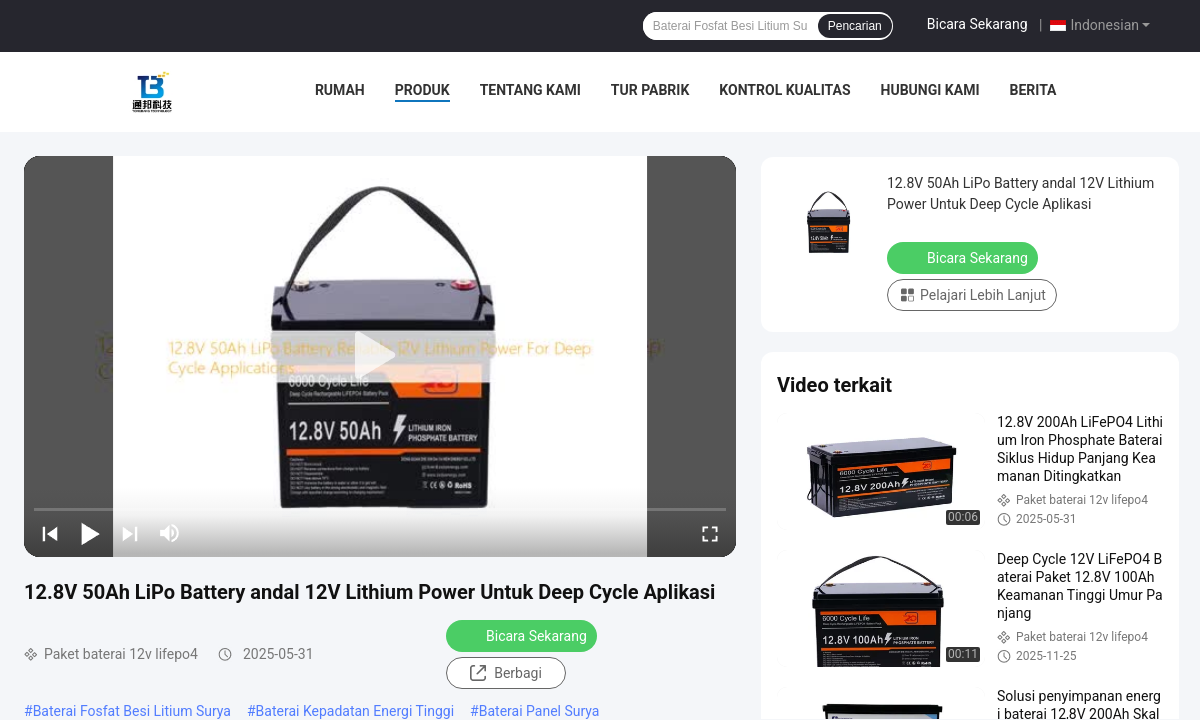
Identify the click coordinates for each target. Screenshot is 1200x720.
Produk (422, 90)
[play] (380, 356)
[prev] (50, 533)
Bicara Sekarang (977, 24)
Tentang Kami (530, 90)
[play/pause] (90, 533)
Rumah (340, 90)
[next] (130, 533)
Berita (1032, 90)
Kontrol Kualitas (784, 90)
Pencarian (855, 26)
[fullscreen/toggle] (710, 533)
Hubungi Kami (930, 90)
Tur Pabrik (650, 90)
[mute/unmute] (170, 533)
